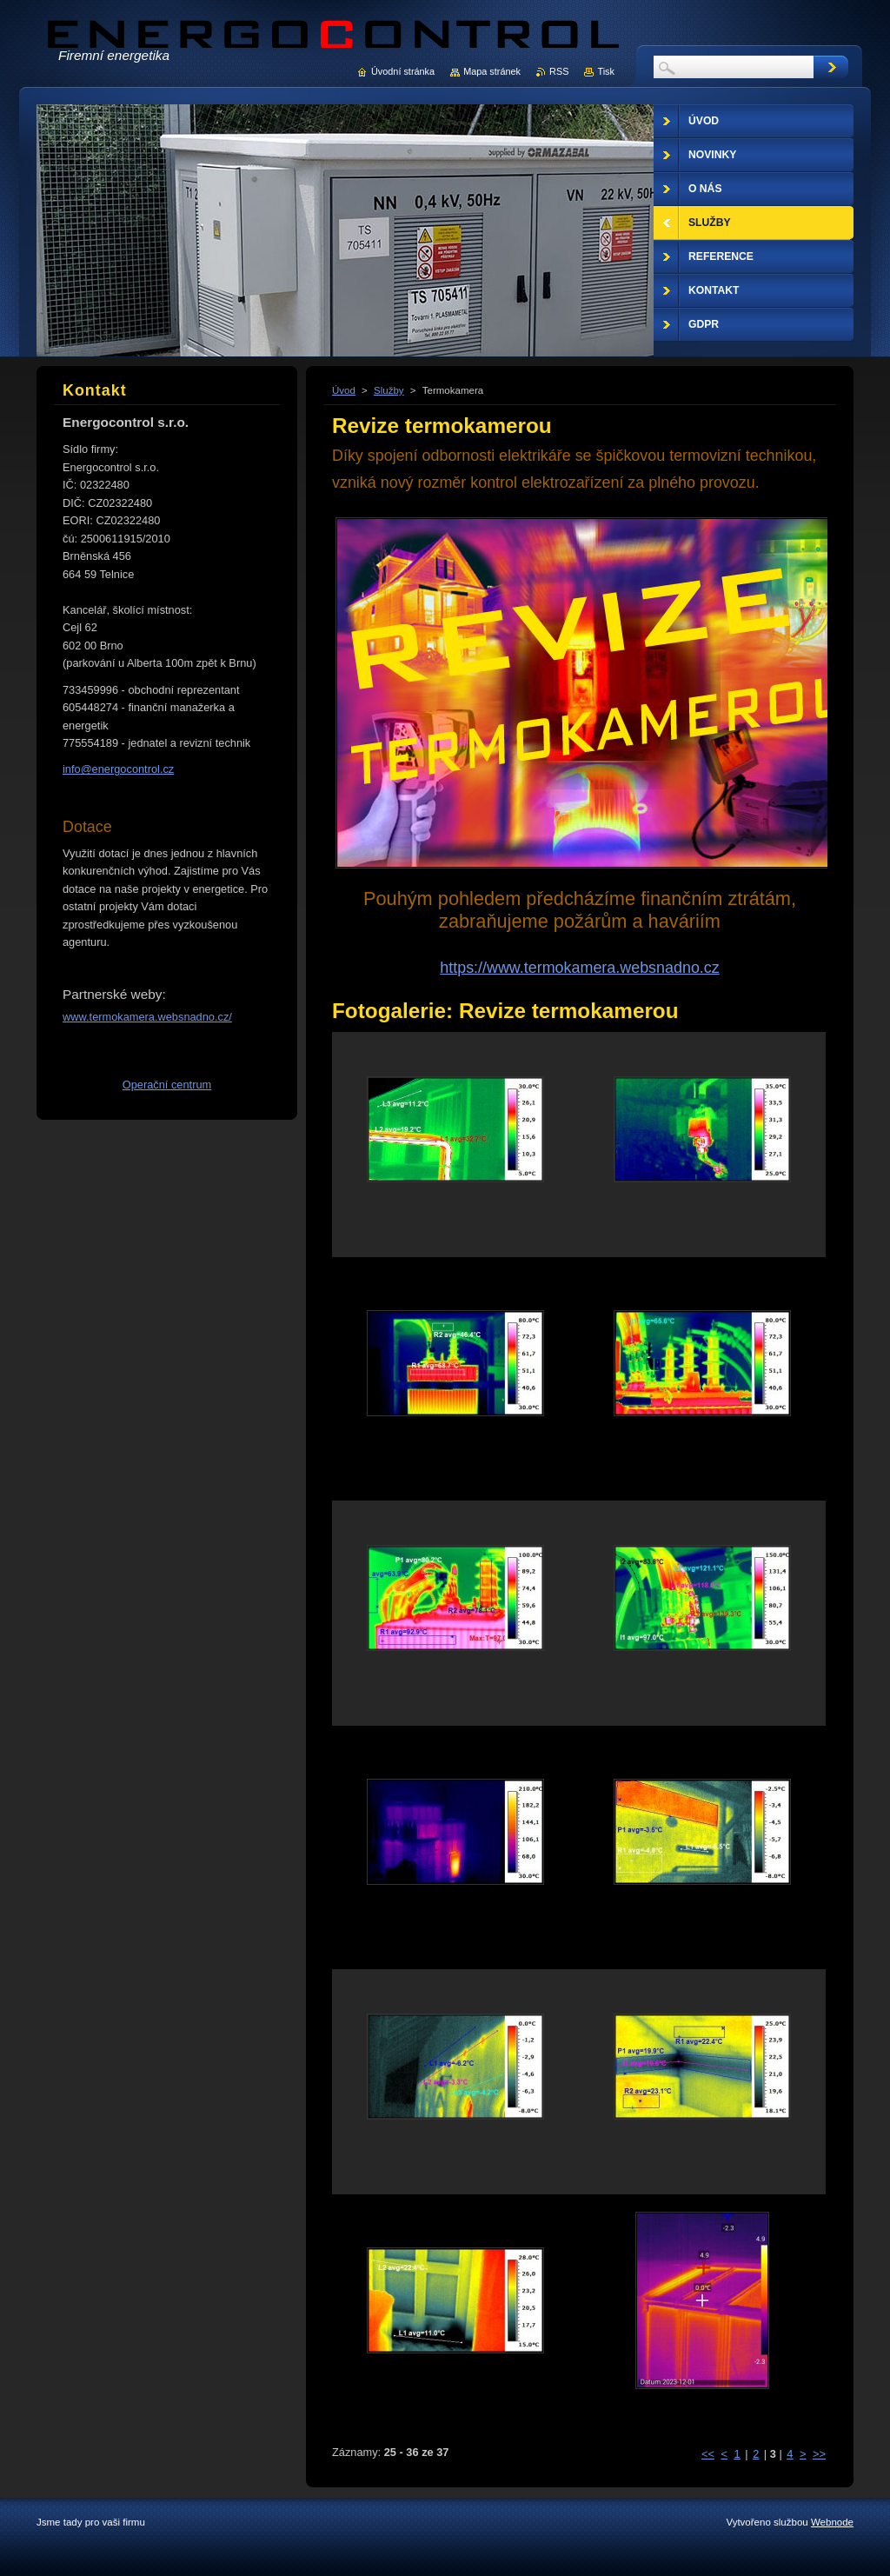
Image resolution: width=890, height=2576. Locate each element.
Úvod (343, 390)
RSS (558, 71)
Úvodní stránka (403, 71)
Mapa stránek (492, 71)
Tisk (605, 71)
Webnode (832, 2522)
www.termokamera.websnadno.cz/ (147, 1016)
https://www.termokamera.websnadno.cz (579, 967)
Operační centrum (167, 1084)
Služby (389, 390)
